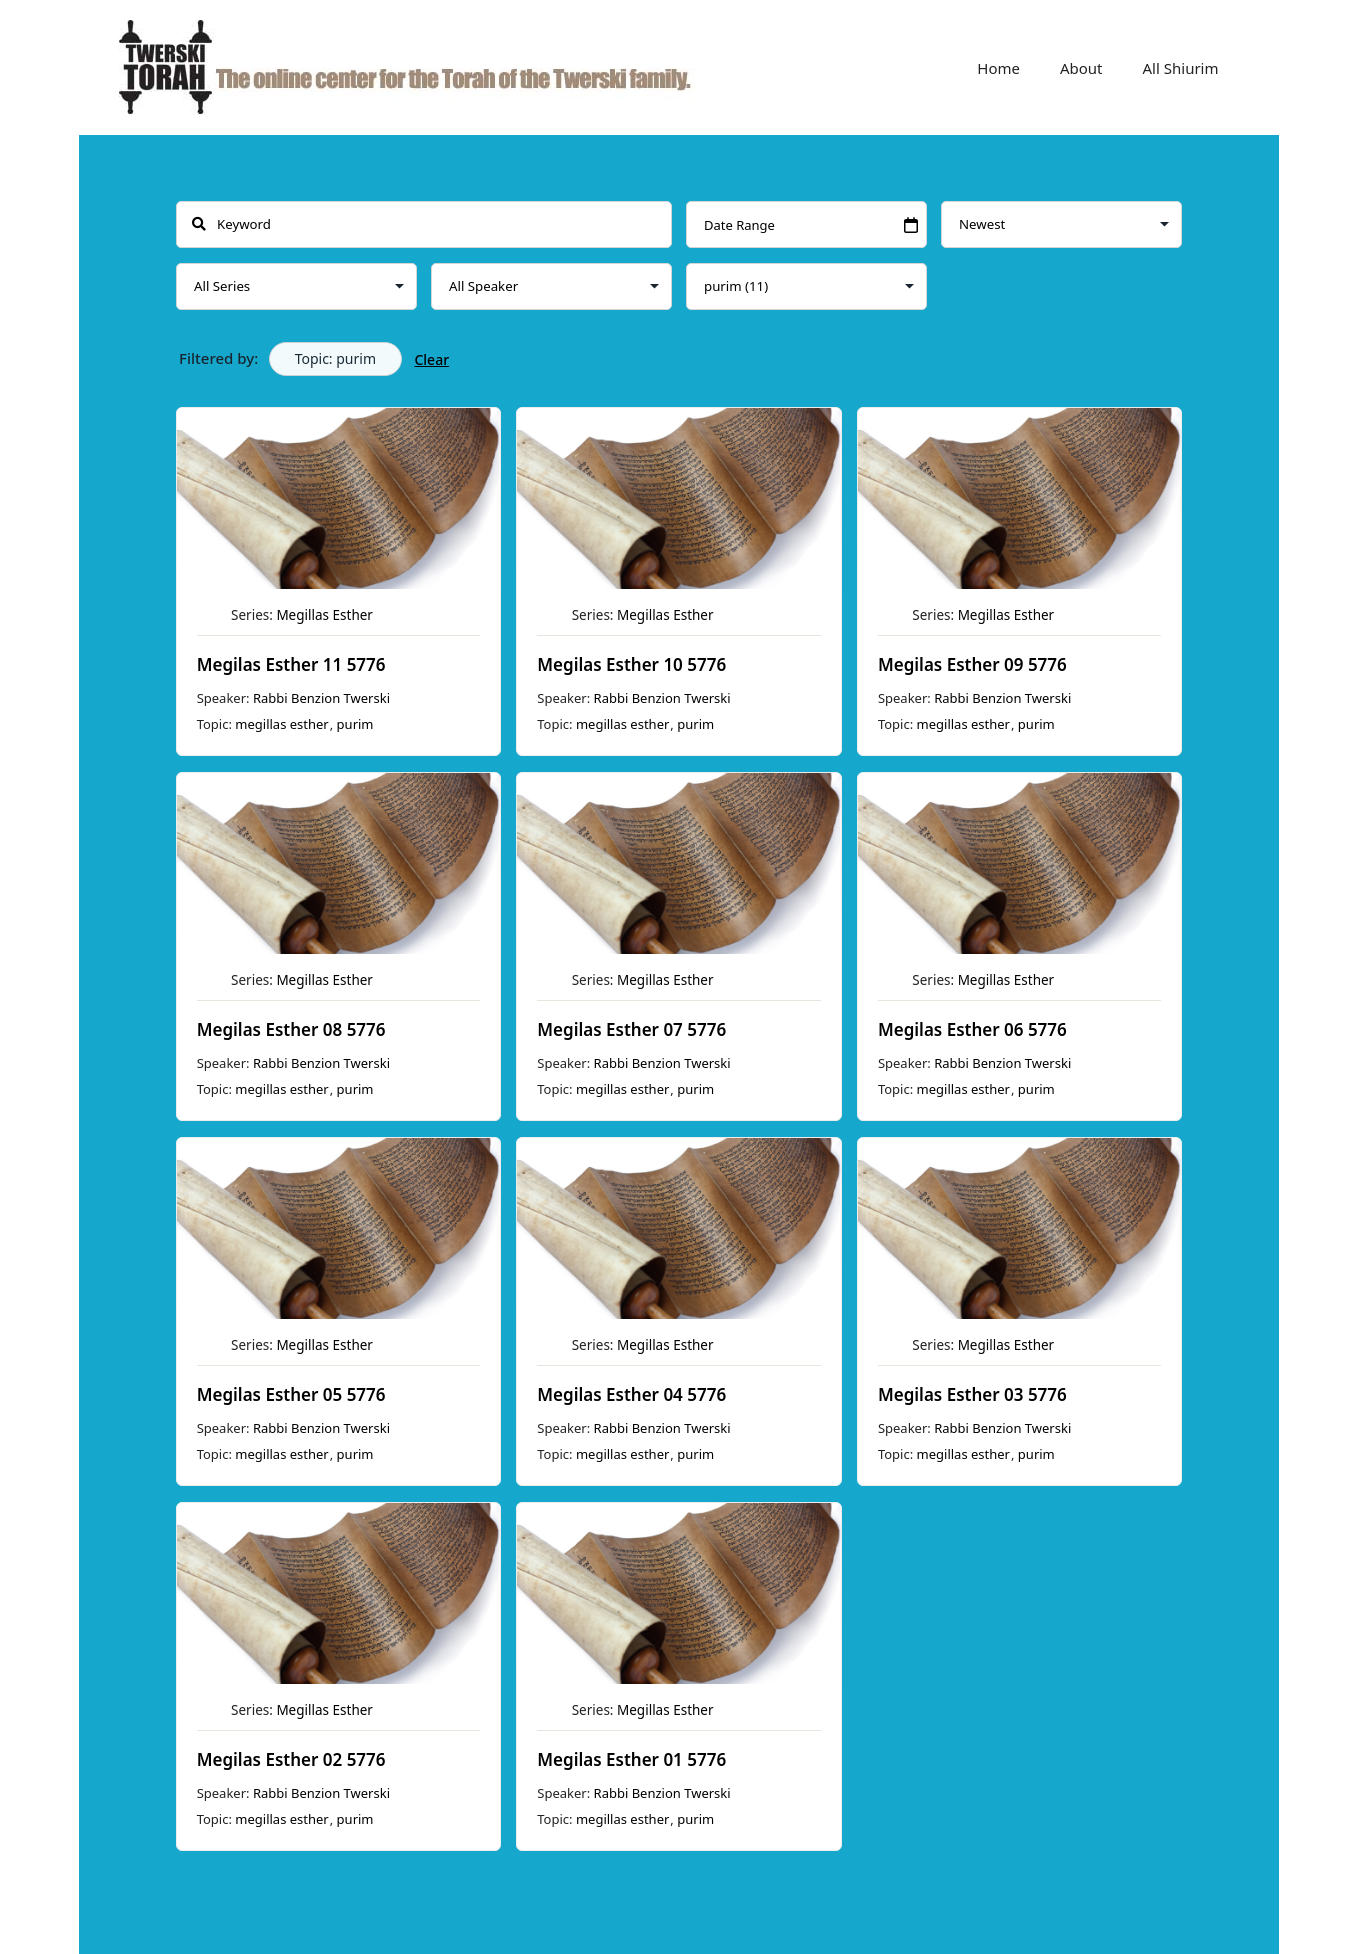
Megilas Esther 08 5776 (290, 1029)
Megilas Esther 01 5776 (631, 1759)
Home (998, 68)
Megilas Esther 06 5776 (971, 1029)
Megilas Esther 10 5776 (631, 664)
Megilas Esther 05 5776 (290, 1394)
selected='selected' (806, 286)
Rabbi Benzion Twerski (320, 698)
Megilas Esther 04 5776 (631, 1394)
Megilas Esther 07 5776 (631, 1029)
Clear (431, 359)
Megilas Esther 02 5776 (290, 1759)
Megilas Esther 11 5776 (290, 664)
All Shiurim (1181, 68)
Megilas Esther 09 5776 (971, 664)
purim (354, 724)
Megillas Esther (324, 615)
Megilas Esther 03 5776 (971, 1394)
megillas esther (281, 724)
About (1081, 68)
